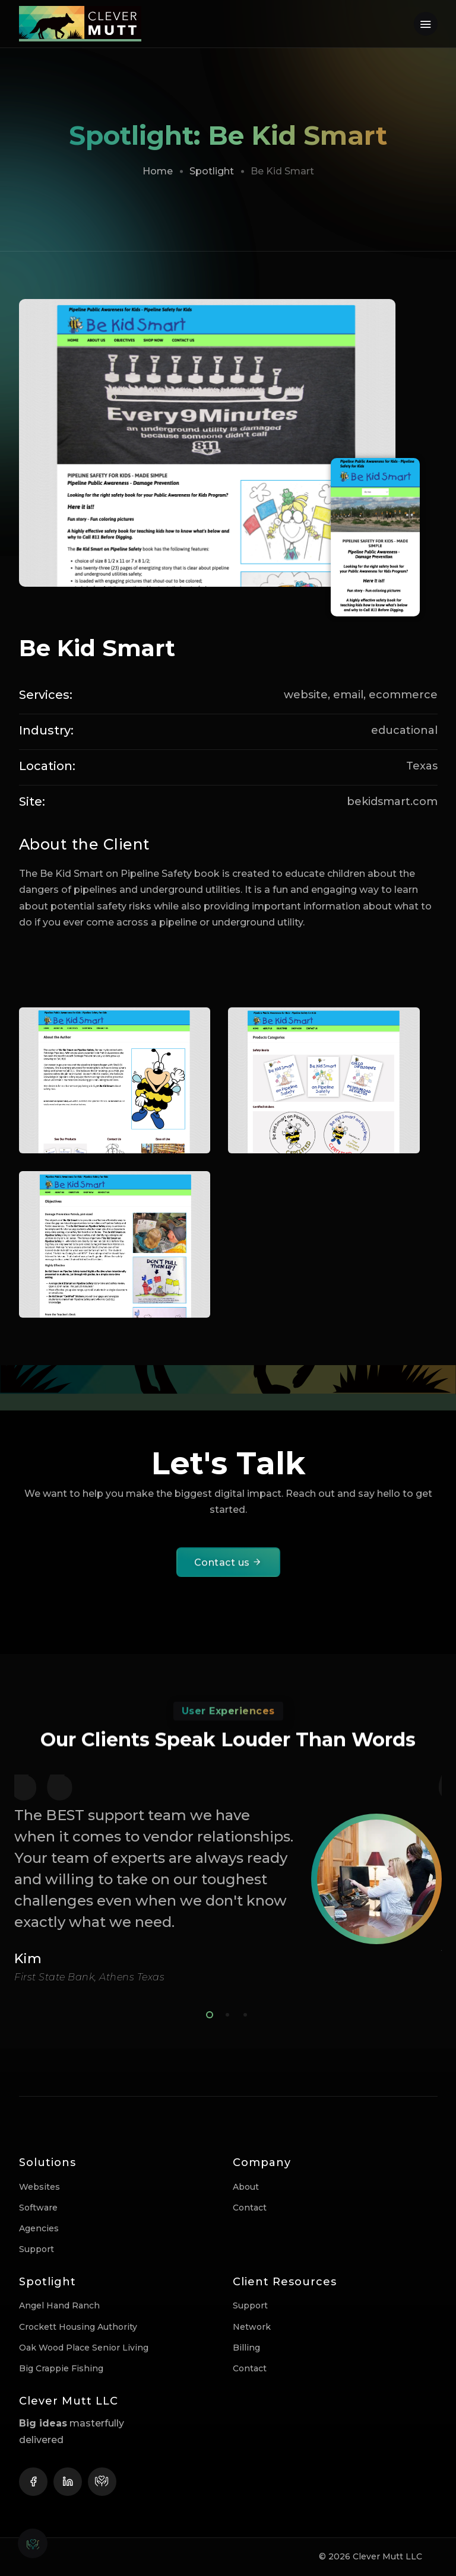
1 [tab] (207, 2013)
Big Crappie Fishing (61, 2368)
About (246, 2186)
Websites (39, 2186)
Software (38, 2207)
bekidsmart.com (392, 801)
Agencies (39, 2228)
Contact (250, 2207)
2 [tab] (225, 2013)
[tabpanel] (228, 1878)
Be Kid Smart (97, 648)
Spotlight (211, 171)
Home (157, 171)
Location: (47, 766)
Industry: (46, 730)
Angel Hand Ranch (59, 2305)
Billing (246, 2347)
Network (252, 2326)
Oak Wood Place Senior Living (83, 2347)
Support (36, 2249)
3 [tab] (243, 2013)
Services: (45, 695)
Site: (32, 801)
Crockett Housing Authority (78, 2326)
